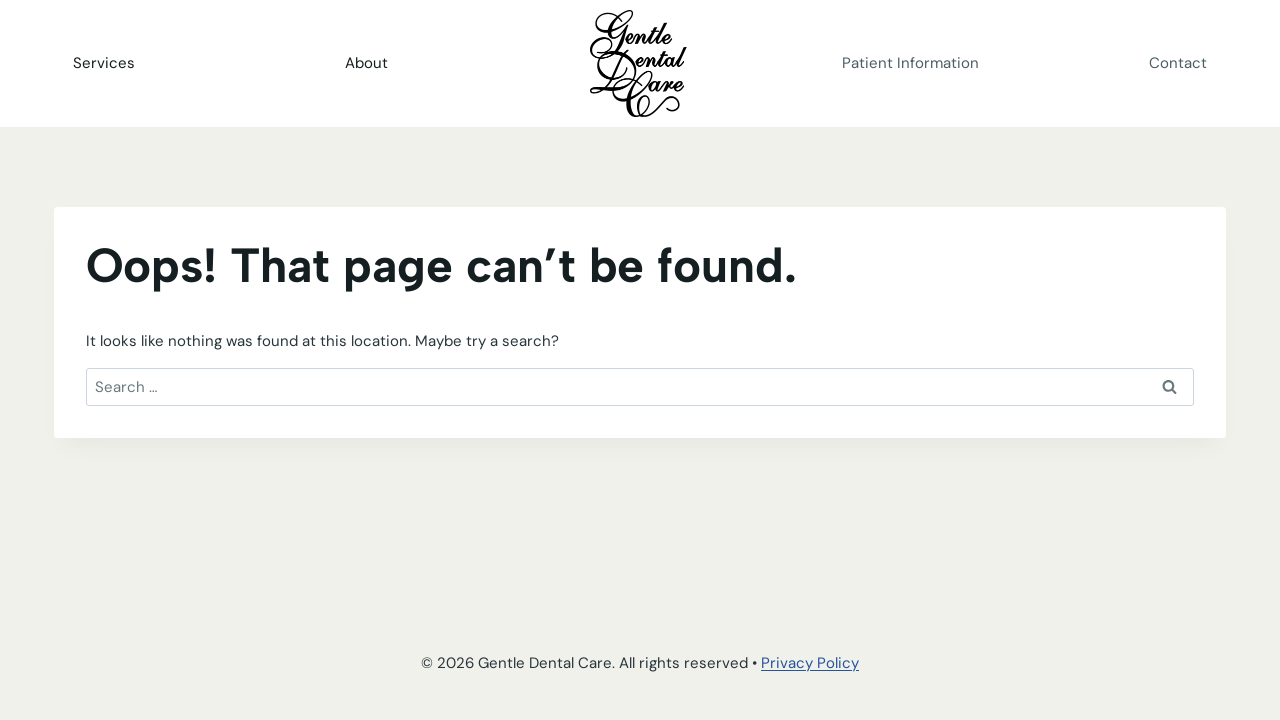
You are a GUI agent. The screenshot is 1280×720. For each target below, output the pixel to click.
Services (104, 63)
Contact (1178, 63)
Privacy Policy (810, 663)
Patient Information (910, 63)
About (366, 63)
